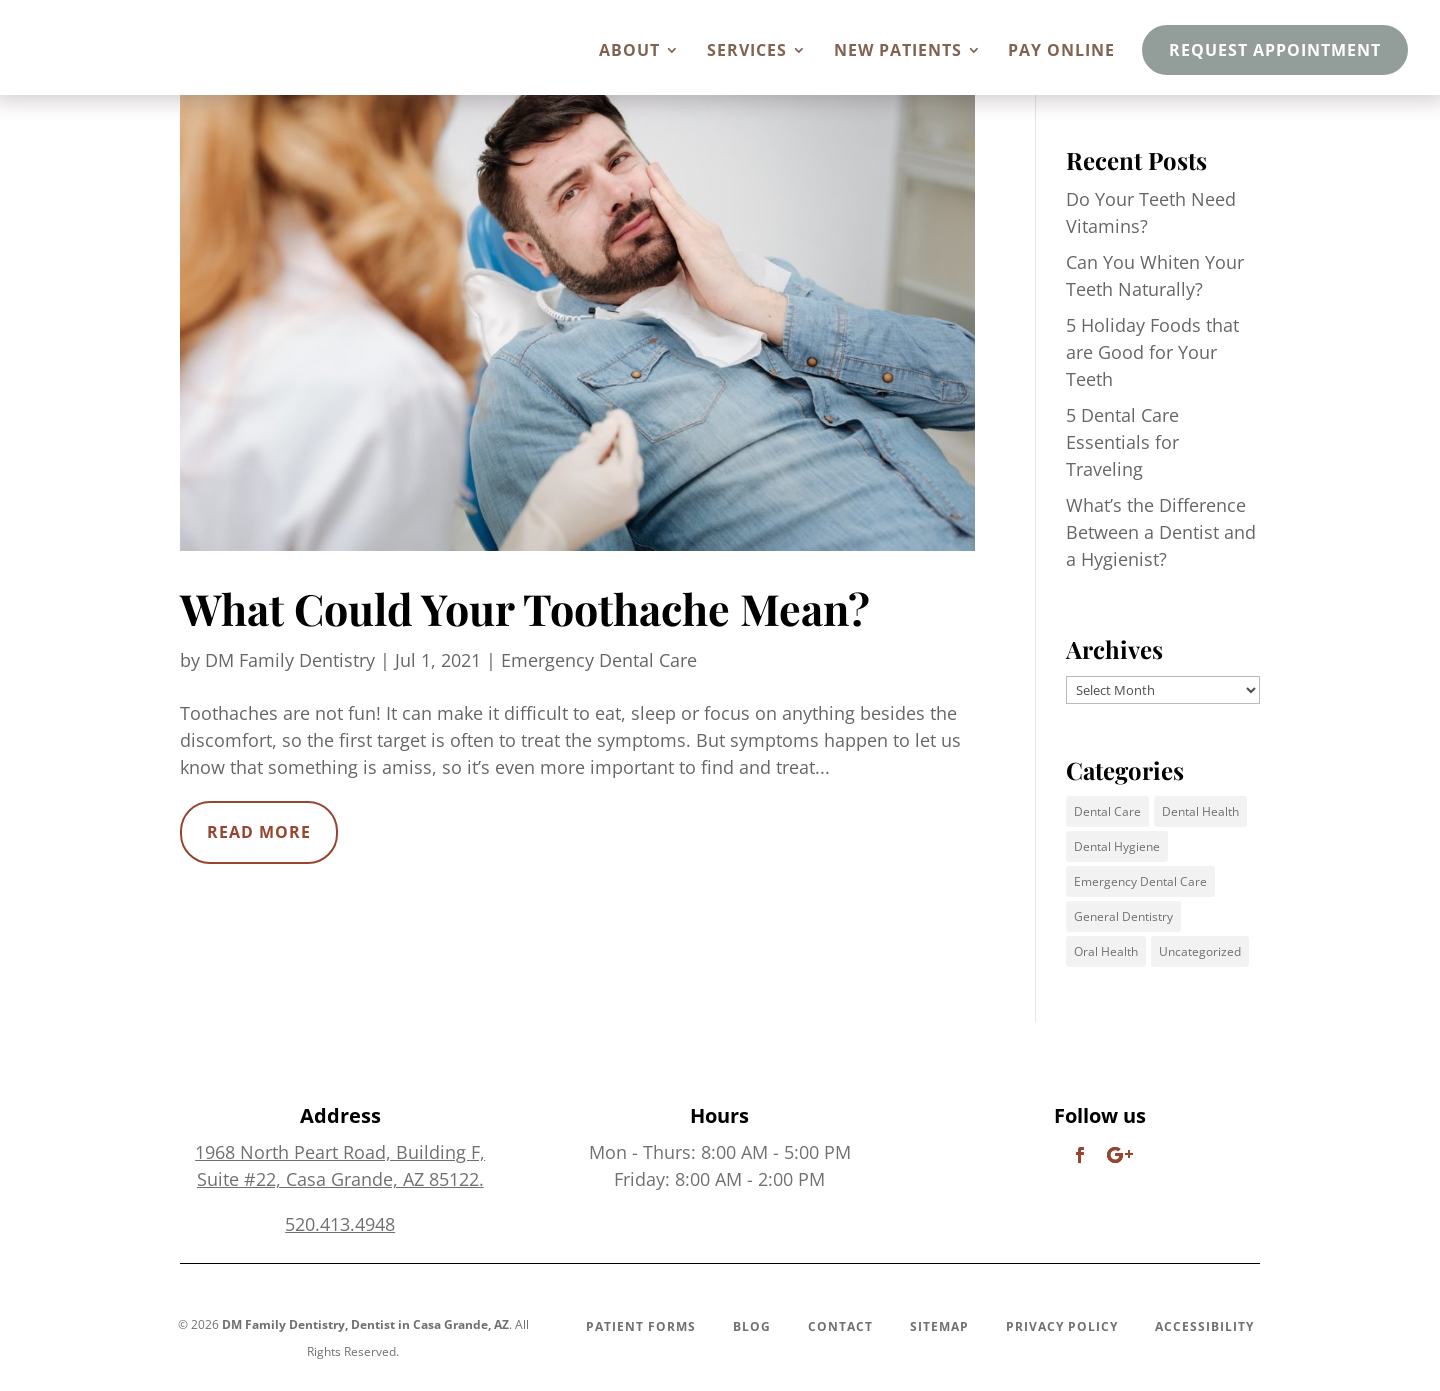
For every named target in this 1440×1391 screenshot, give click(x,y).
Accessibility (1204, 1326)
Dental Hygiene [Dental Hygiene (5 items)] (1117, 846)
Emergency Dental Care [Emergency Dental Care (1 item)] (1140, 881)
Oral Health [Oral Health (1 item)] (1106, 951)
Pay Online (1061, 52)
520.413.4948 (340, 1224)
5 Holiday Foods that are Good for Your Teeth (1152, 352)
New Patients (898, 52)
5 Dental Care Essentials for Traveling (1122, 442)
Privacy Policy (1062, 1326)
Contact (840, 1326)
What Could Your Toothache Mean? (525, 608)
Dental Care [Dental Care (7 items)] (1107, 811)
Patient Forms (641, 1326)
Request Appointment (1275, 50)
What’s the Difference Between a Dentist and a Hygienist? (1161, 532)
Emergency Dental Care (599, 660)
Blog (752, 1326)
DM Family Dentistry (290, 660)
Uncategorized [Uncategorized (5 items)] (1200, 951)
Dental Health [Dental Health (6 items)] (1200, 811)
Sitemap (939, 1326)
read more (259, 832)
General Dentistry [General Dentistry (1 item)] (1123, 916)
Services (747, 52)
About (629, 52)
